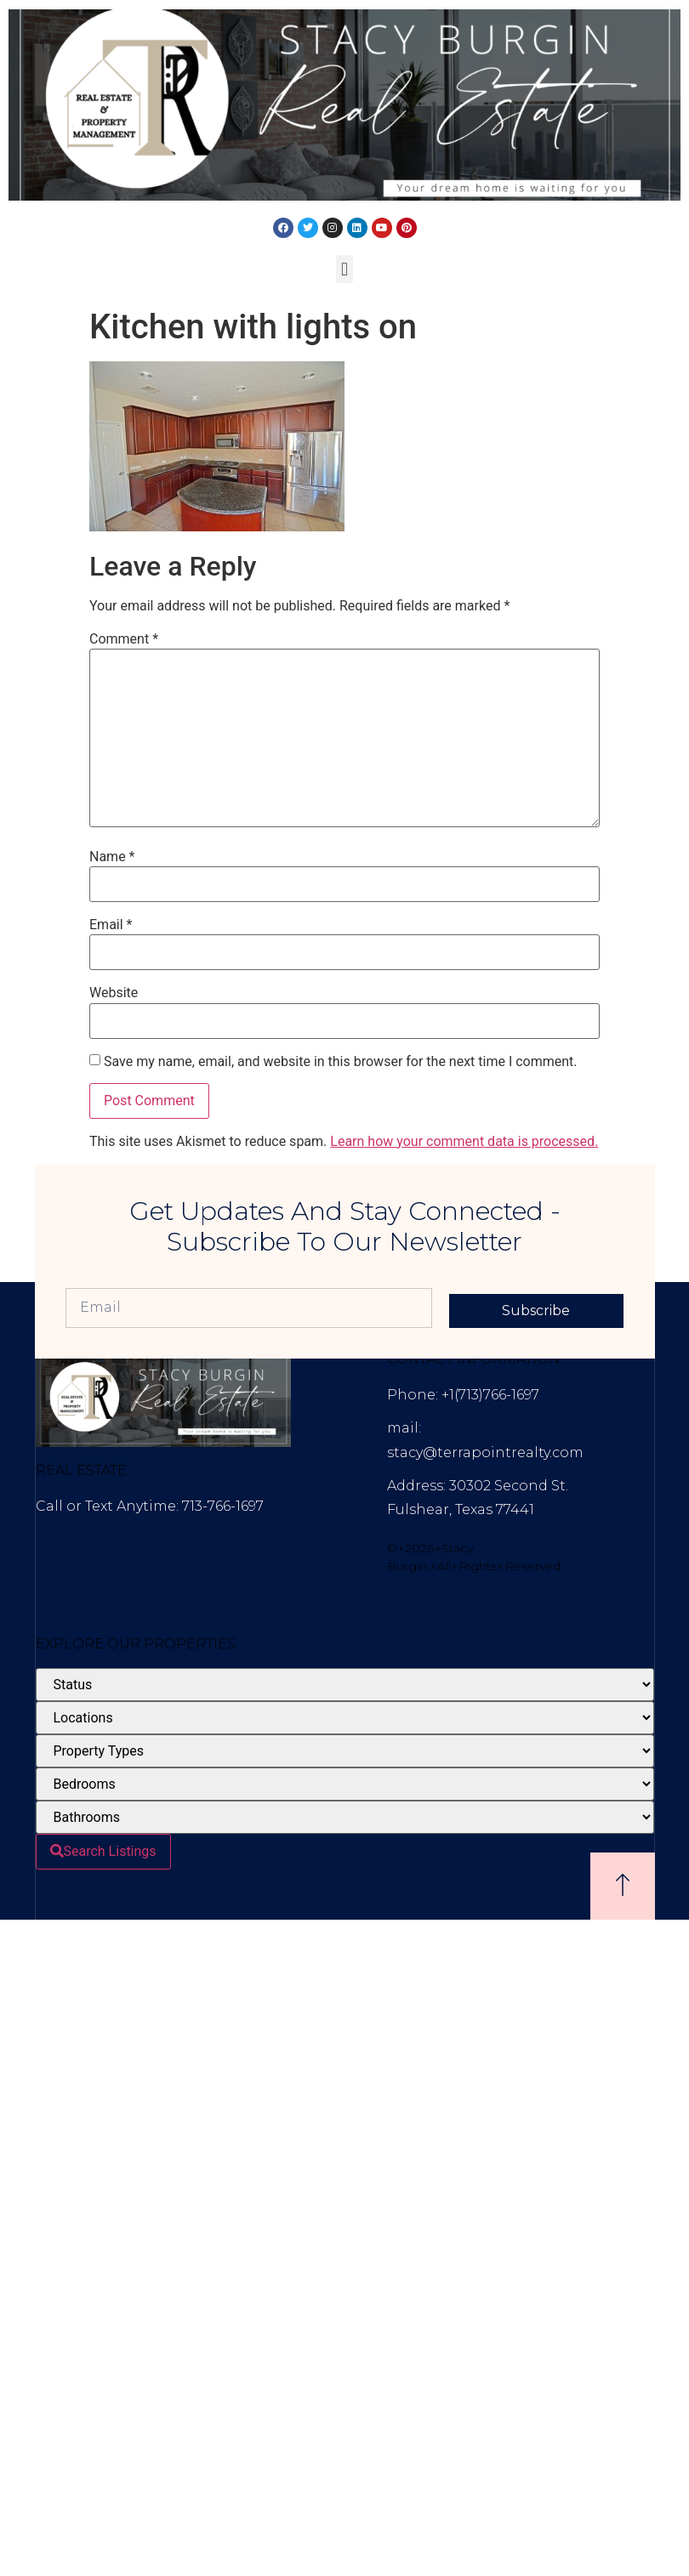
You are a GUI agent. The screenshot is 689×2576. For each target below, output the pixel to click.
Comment (123, 639)
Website (113, 993)
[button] (344, 269)
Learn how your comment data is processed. (464, 1141)
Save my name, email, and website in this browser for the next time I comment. (341, 1062)
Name (112, 857)
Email (110, 925)
